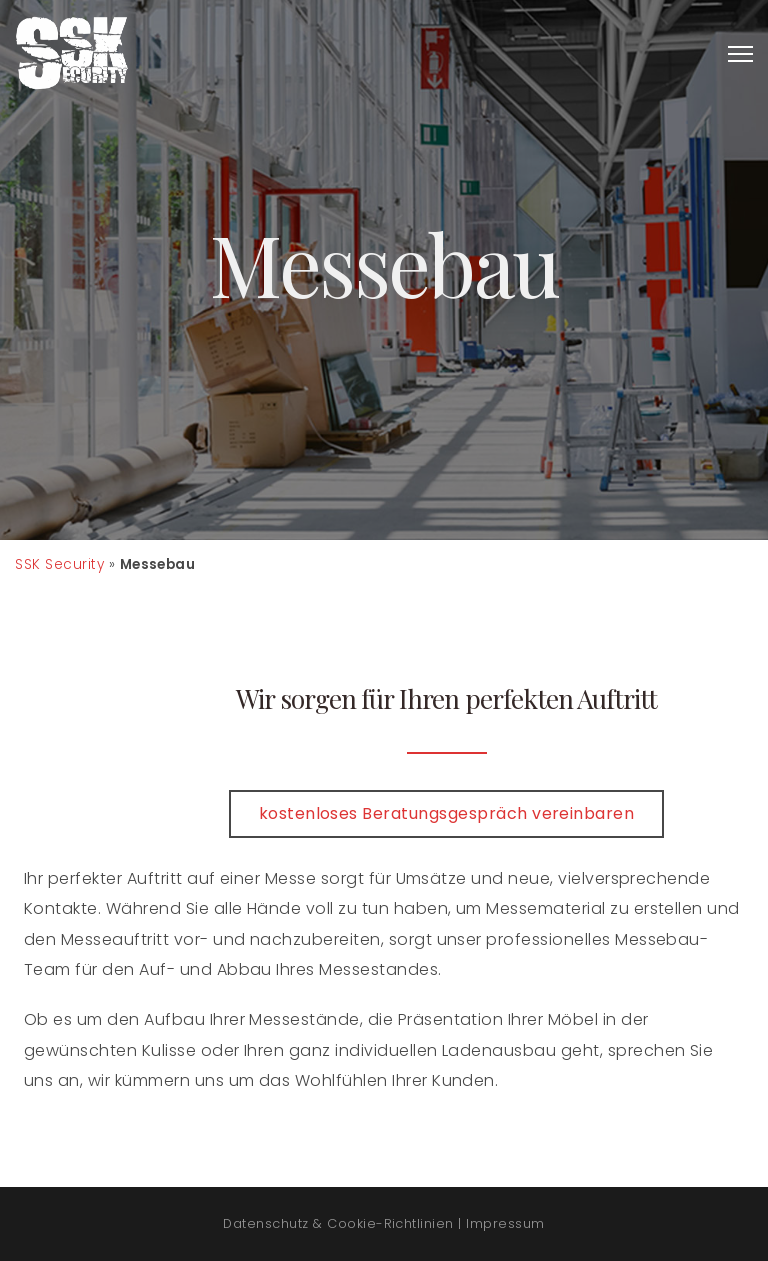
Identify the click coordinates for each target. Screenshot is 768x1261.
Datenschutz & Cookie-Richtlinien (338, 1223)
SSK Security (59, 564)
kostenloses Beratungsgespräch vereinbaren (447, 813)
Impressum (505, 1223)
